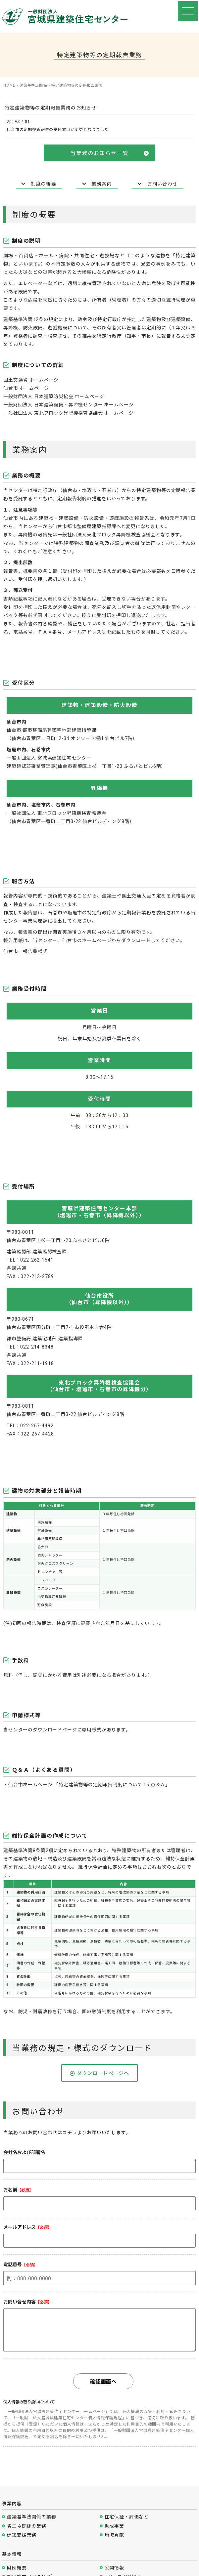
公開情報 (114, 2567)
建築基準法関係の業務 (31, 2517)
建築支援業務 (21, 2535)
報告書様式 (35, 951)
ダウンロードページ (55, 1729)
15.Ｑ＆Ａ (154, 1784)
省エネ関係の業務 (26, 2526)
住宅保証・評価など (127, 2517)
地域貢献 (114, 2535)
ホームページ (44, 380)
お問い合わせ (157, 184)
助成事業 (114, 2526)
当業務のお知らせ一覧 (109, 153)
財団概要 (16, 2567)
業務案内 (97, 184)
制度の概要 (38, 184)
